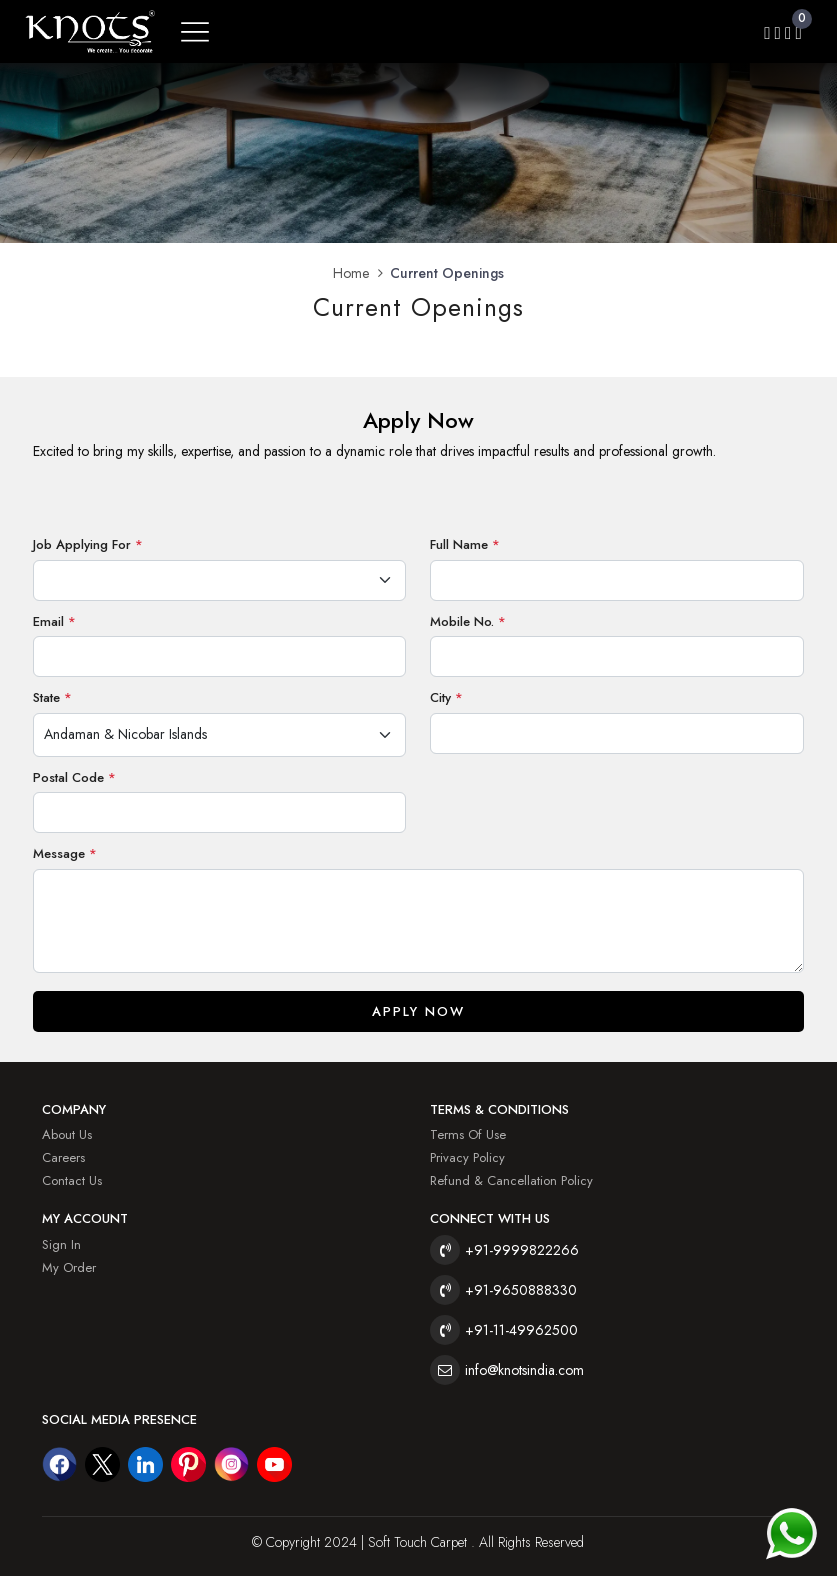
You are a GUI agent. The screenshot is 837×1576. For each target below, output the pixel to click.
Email (54, 621)
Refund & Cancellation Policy (511, 1180)
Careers (63, 1157)
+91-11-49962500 (521, 1330)
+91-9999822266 (522, 1250)
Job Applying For (88, 544)
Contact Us (72, 1180)
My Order (69, 1267)
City (446, 697)
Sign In (61, 1244)
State (52, 697)
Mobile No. (468, 621)
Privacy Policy (467, 1157)
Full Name (465, 544)
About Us (67, 1134)
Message (65, 853)
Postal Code (74, 777)
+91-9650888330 (521, 1290)
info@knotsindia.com (524, 1370)
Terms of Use (468, 1134)
